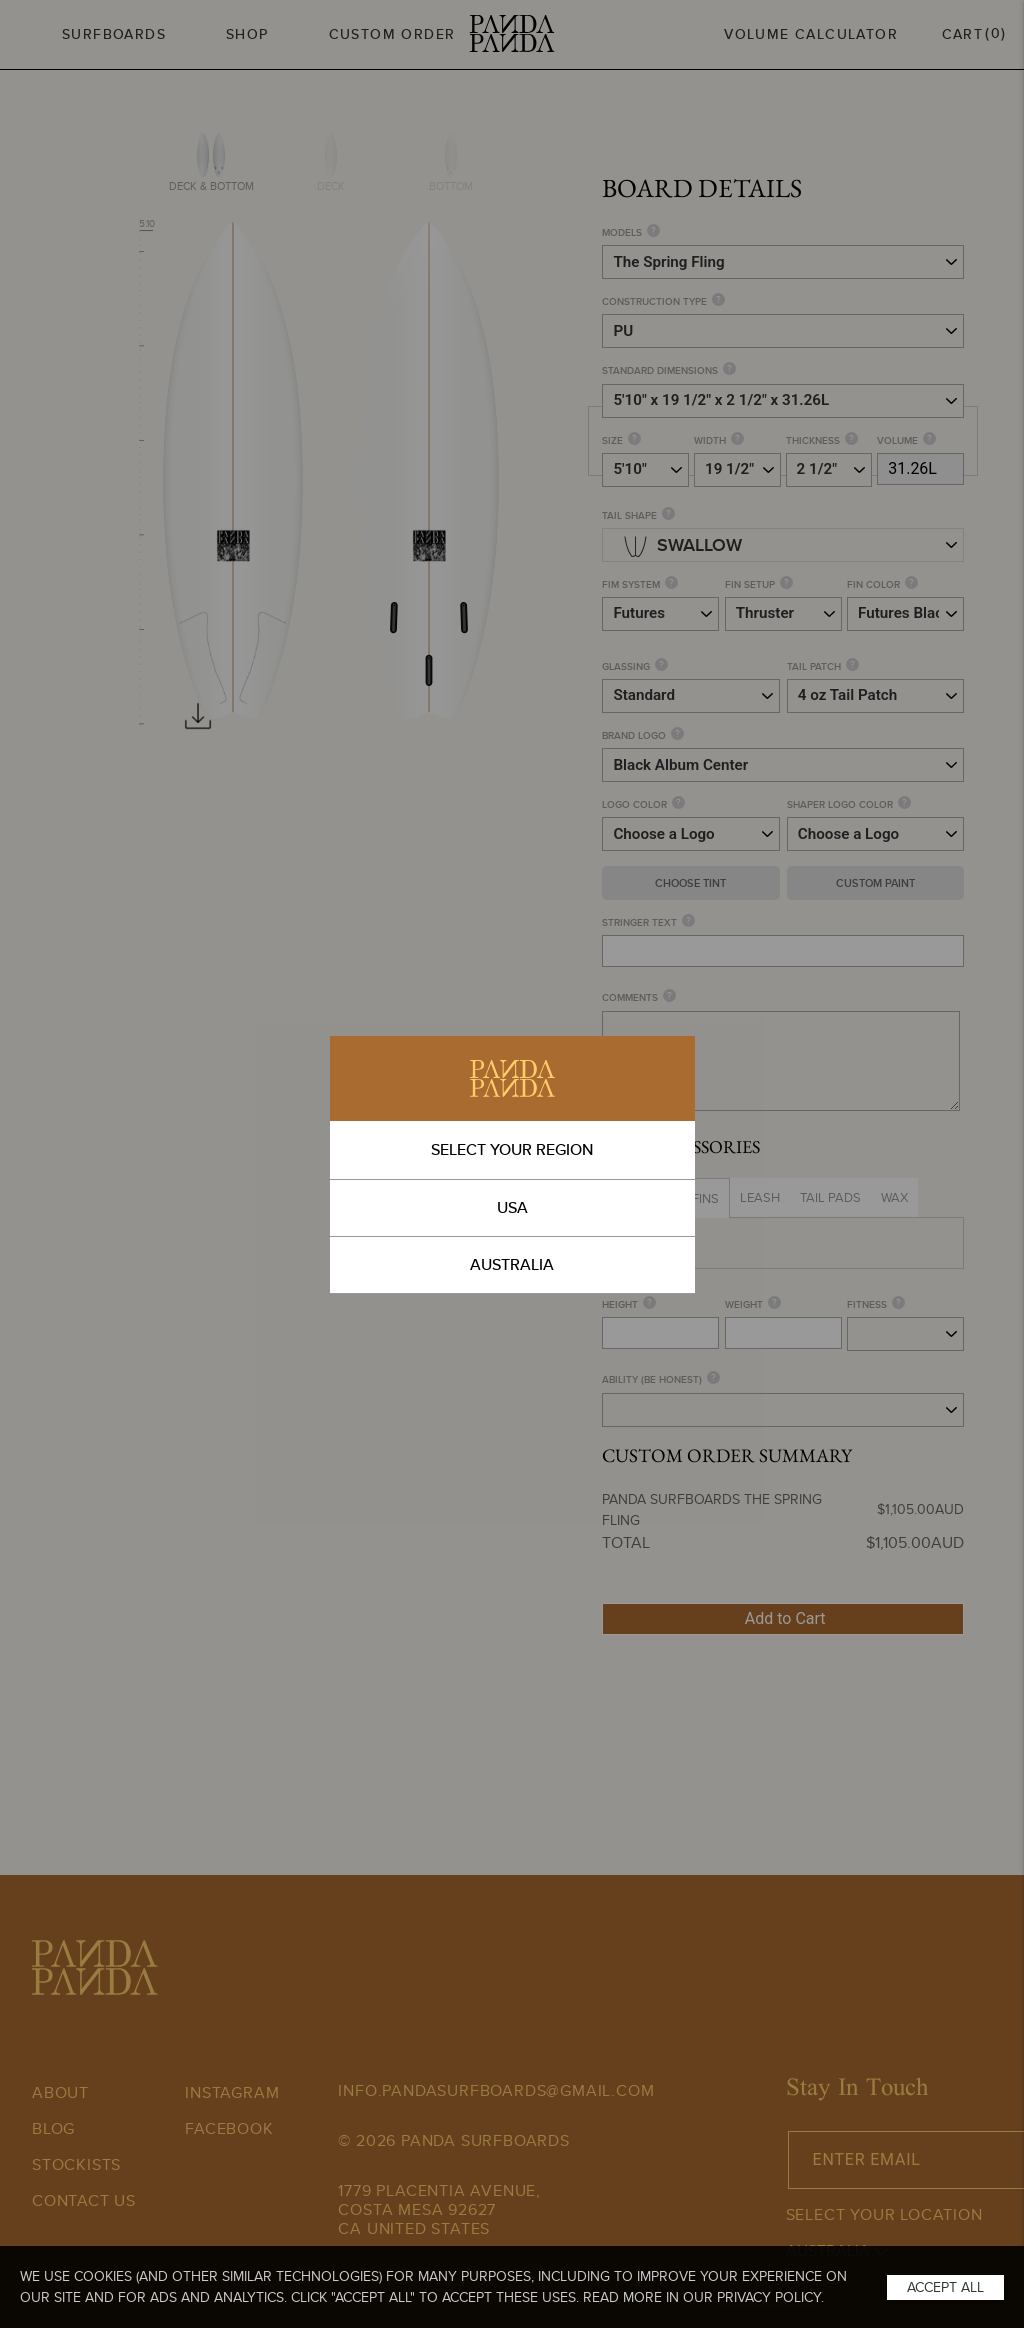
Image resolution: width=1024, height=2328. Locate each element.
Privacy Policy (769, 2297)
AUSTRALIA (512, 1264)
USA (512, 1207)
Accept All (945, 2287)
